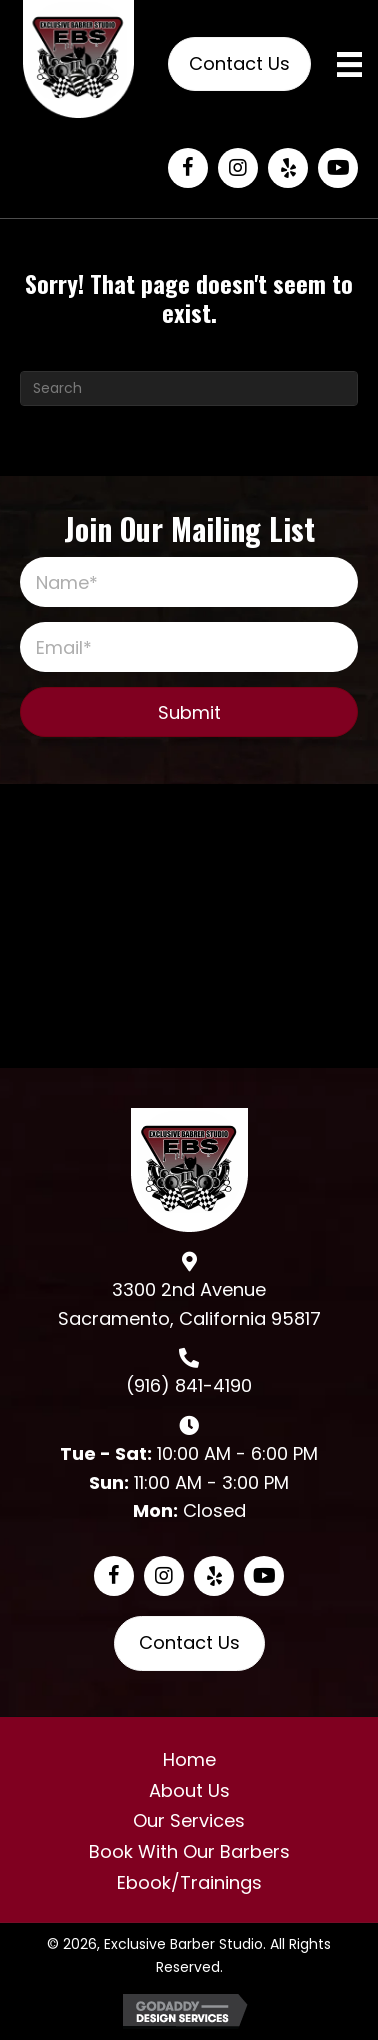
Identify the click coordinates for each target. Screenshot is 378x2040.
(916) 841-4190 (189, 1385)
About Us (189, 1790)
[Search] (189, 388)
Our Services (189, 1820)
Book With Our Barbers (189, 1851)
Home (189, 1759)
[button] (188, 168)
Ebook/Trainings (189, 1882)
